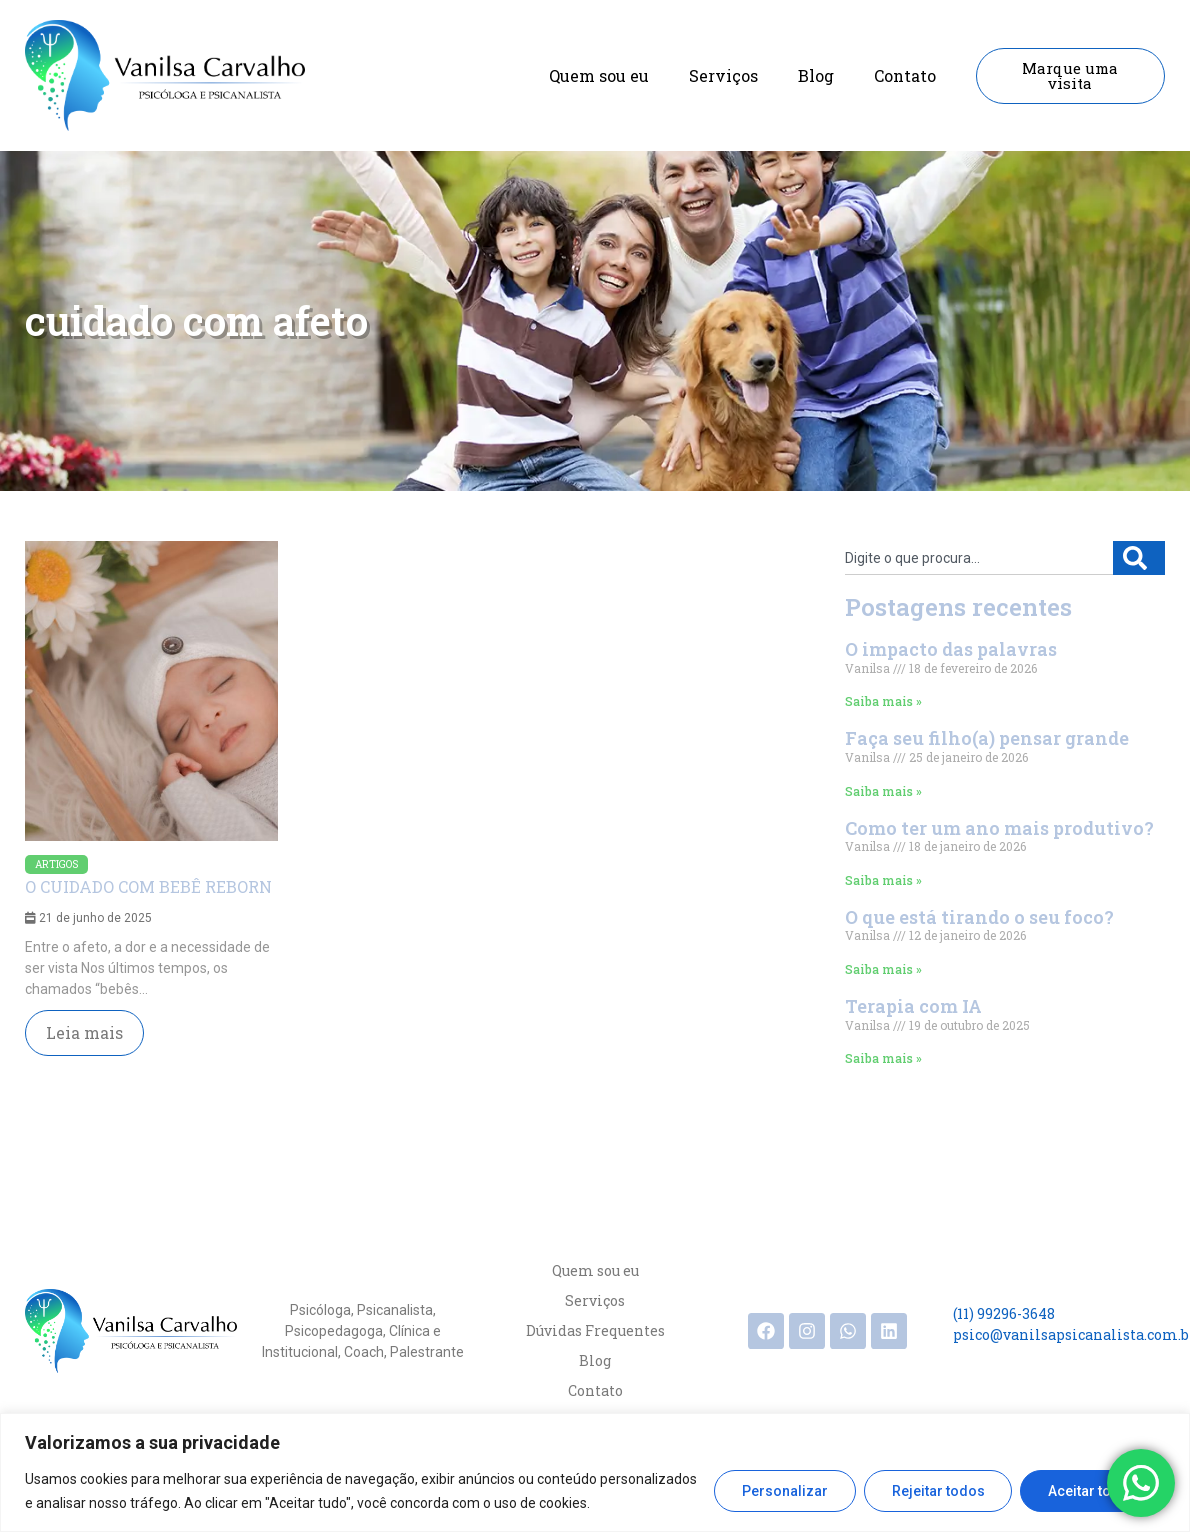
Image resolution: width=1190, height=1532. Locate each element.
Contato (905, 75)
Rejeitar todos (937, 1491)
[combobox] (979, 558)
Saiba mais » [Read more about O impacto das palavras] (883, 701)
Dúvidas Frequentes (595, 1330)
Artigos (56, 864)
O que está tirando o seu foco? (979, 917)
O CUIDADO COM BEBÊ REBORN (148, 886)
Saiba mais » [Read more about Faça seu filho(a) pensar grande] (883, 791)
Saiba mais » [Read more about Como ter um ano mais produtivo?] (883, 880)
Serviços (723, 75)
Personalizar (784, 1491)
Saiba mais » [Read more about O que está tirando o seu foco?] (883, 969)
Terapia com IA (913, 1006)
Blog (816, 75)
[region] (595, 1472)
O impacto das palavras (951, 649)
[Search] (1139, 558)
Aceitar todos (1092, 1491)
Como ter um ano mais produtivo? (999, 828)
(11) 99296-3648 (1004, 1313)
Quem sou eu (599, 75)
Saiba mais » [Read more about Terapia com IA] (883, 1058)
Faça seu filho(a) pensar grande (987, 738)
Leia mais (84, 1032)
